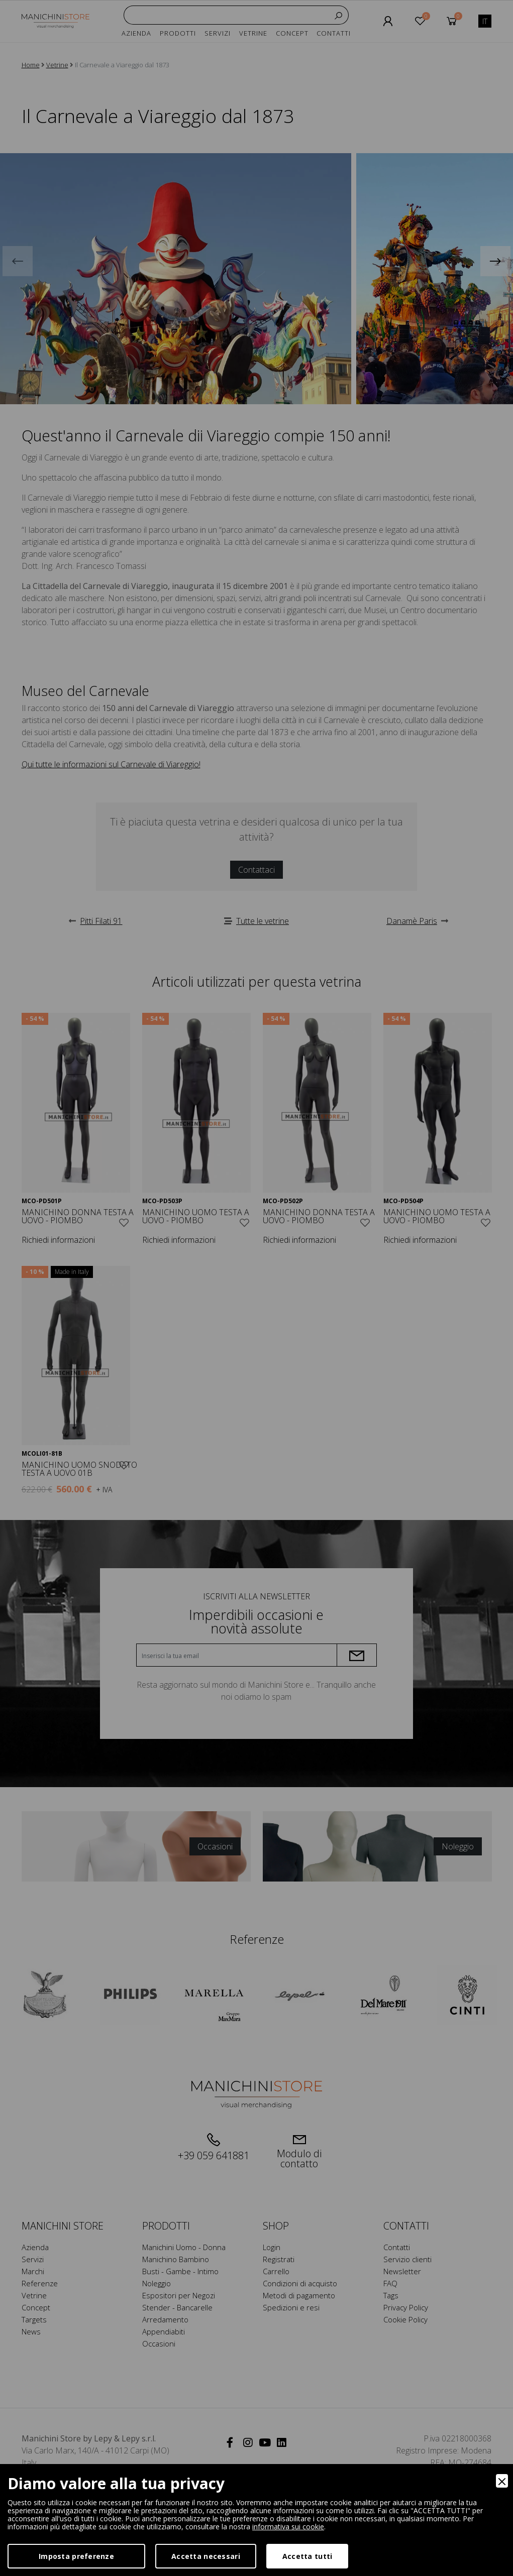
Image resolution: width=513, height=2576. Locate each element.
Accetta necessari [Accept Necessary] (205, 2556)
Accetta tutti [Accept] (307, 2556)
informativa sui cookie (288, 2526)
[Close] (502, 2481)
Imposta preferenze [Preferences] (76, 2556)
